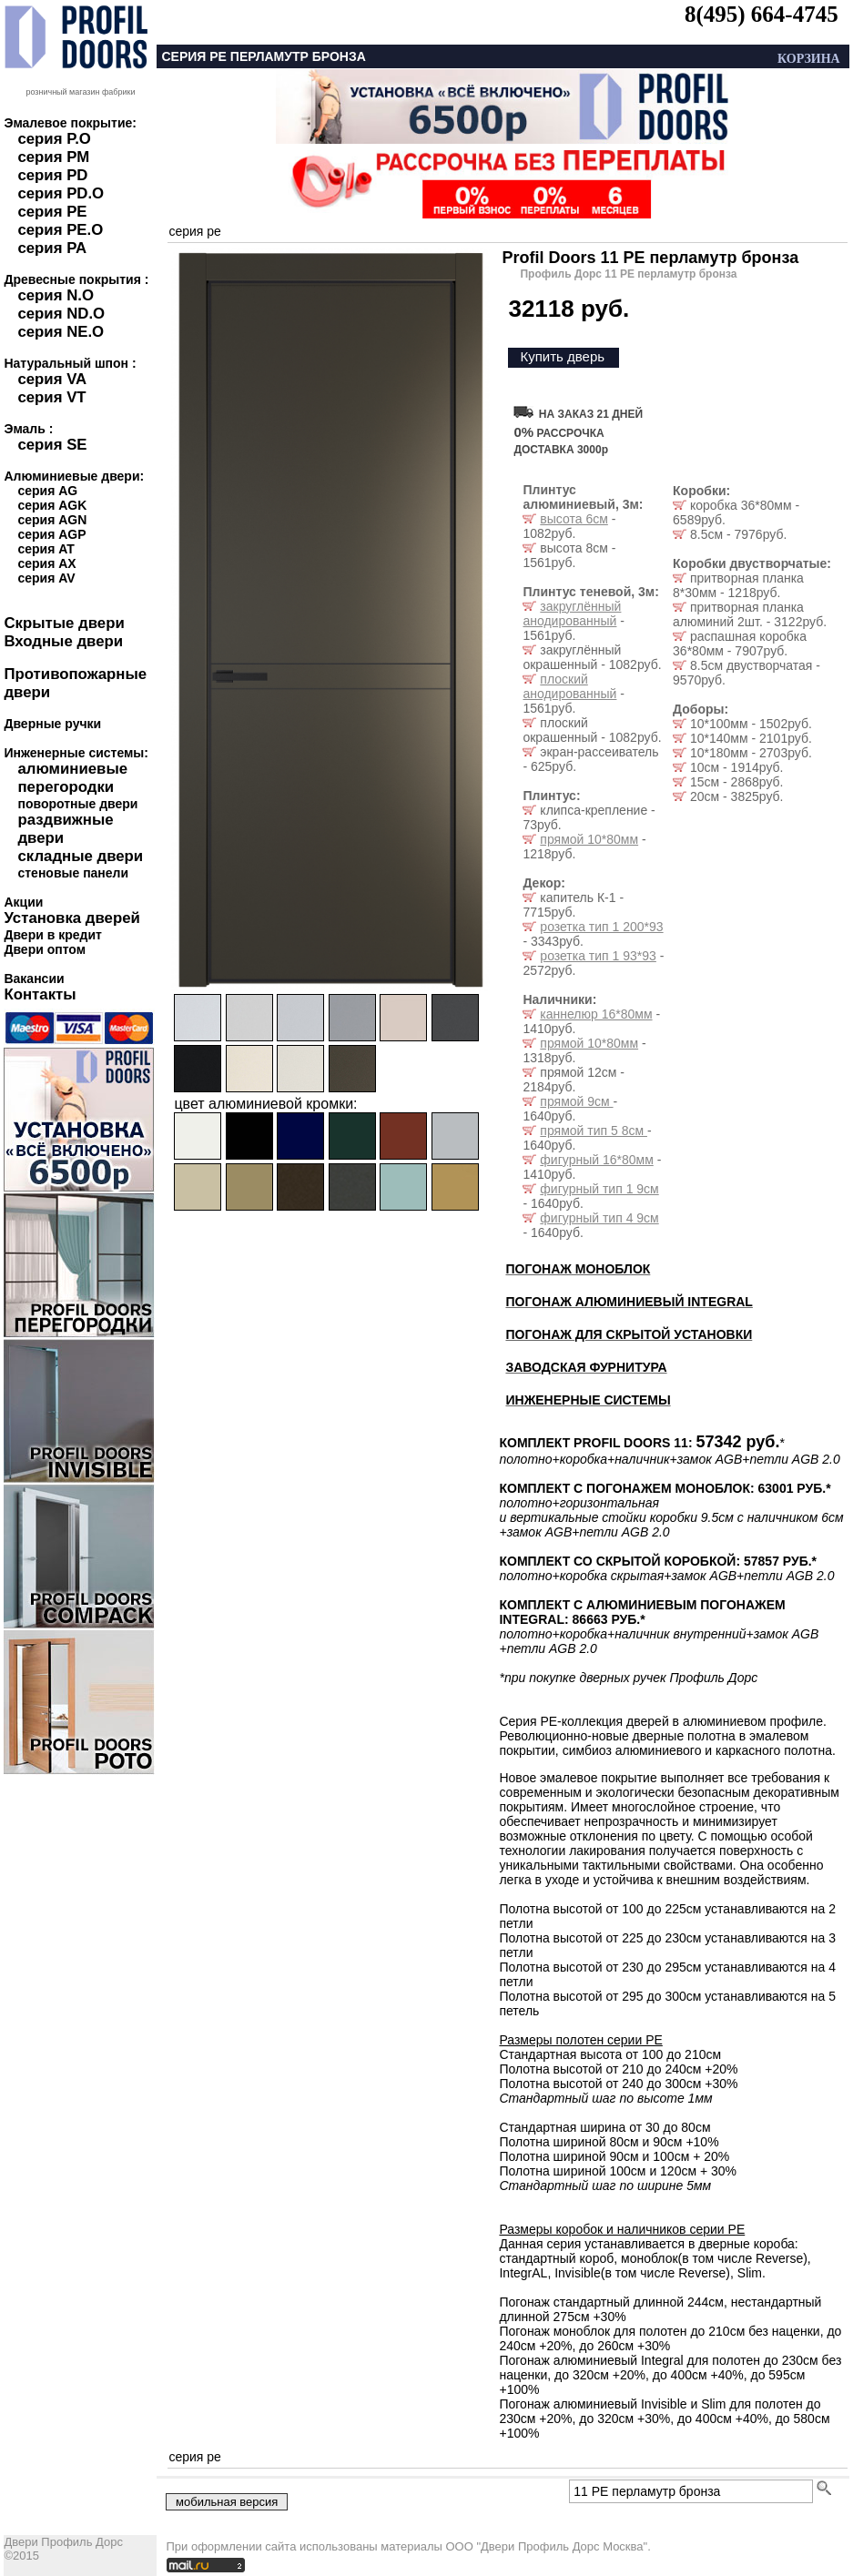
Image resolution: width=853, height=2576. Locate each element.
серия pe (194, 231)
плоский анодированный (569, 686)
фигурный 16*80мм (596, 1159)
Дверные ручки (52, 723)
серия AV (46, 578)
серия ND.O (61, 313)
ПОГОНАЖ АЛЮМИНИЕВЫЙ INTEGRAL (628, 1301)
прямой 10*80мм (589, 839)
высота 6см (573, 519)
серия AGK (51, 505)
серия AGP (51, 534)
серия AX (46, 563)
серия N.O (55, 295)
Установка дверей (71, 918)
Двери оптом (45, 949)
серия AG (47, 490)
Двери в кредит (52, 935)
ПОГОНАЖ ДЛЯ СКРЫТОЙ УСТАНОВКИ (628, 1334)
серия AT (45, 549)
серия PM (53, 157)
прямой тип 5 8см (593, 1130)
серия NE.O (60, 331)
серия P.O (53, 138)
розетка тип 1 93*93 (598, 955)
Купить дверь (562, 356)
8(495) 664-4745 (761, 14)
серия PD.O (60, 193)
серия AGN (51, 519)
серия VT (51, 397)
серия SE (51, 444)
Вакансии (34, 978)
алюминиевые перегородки (72, 778)
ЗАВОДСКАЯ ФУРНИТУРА (585, 1367)
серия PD (52, 175)
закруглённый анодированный (572, 613)
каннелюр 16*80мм (596, 1014)
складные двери (80, 856)
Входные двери (63, 641)
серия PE (51, 211)
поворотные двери (77, 803)
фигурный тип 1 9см (599, 1189)
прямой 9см (576, 1101)
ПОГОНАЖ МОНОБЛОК (577, 1269)
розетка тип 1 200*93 (601, 926)
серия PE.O (60, 229)
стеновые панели (72, 873)
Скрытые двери (64, 623)
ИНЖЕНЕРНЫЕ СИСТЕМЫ (587, 1400)
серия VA (51, 379)
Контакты (40, 994)
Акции (23, 902)
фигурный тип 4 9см (599, 1218)
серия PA (51, 248)
